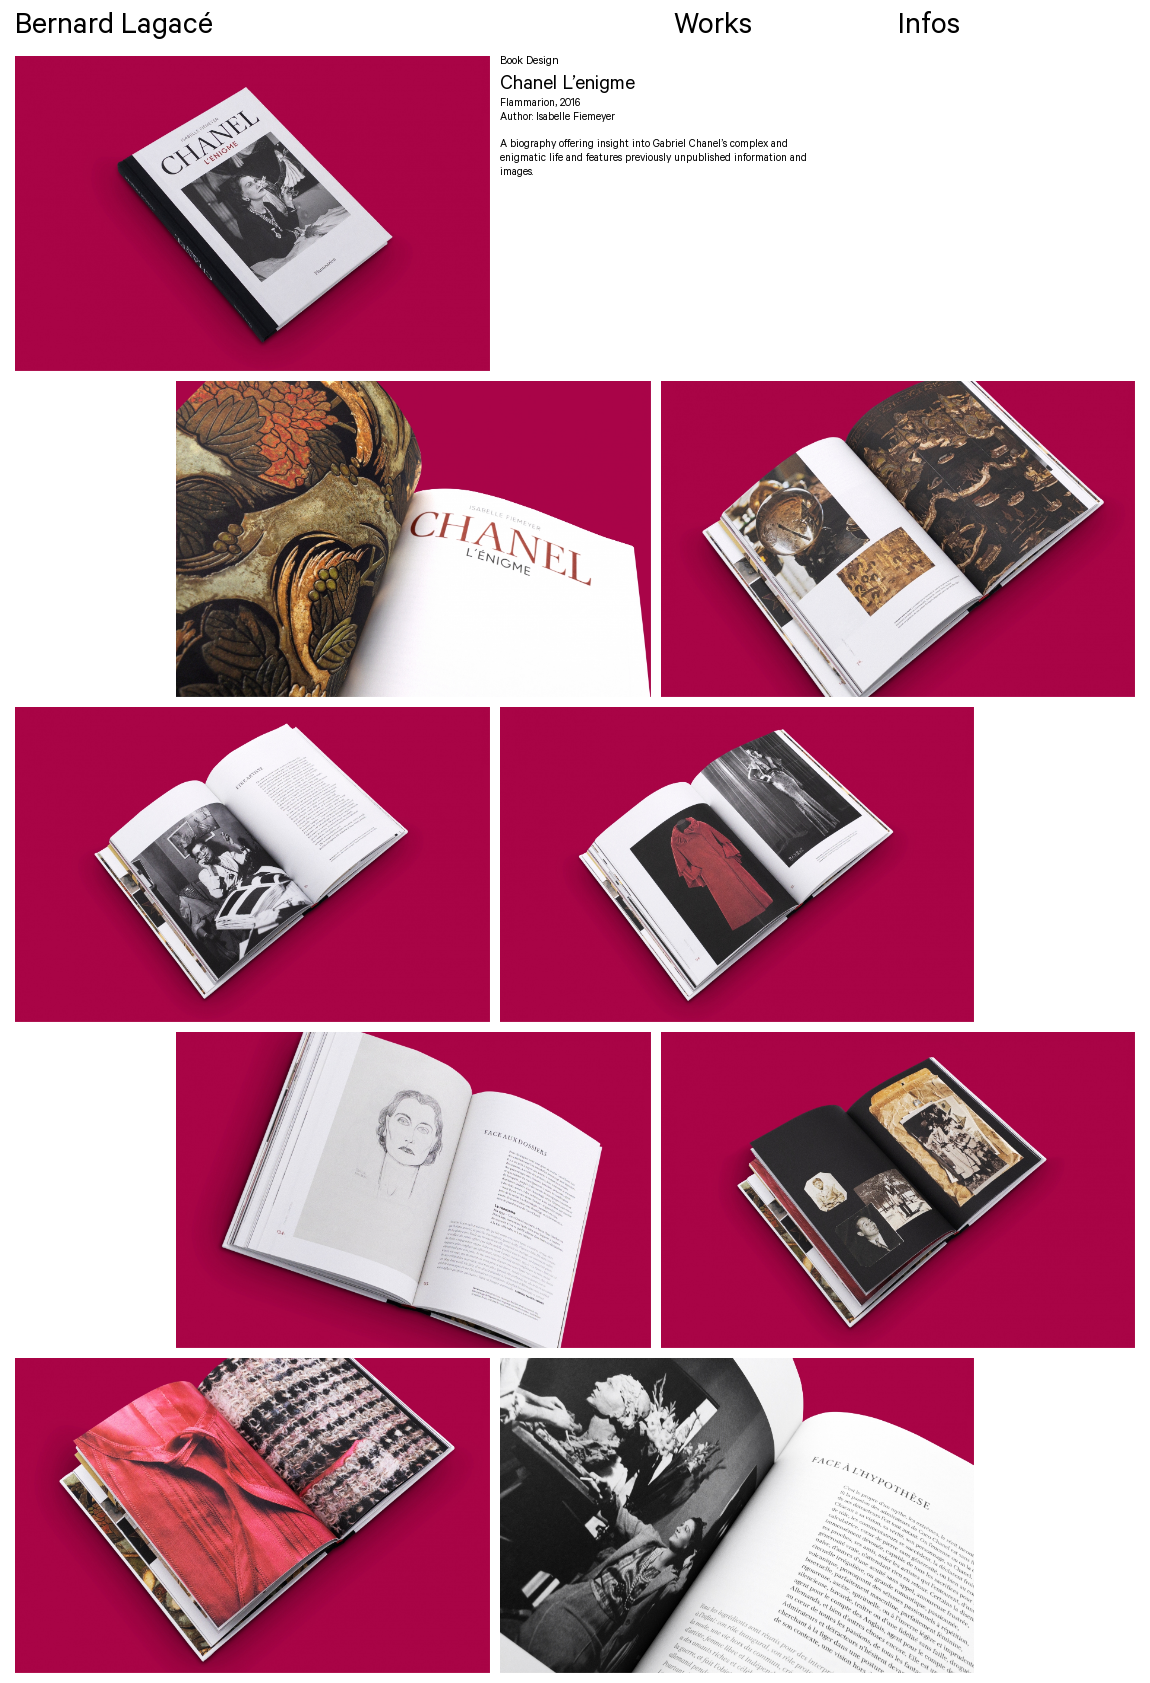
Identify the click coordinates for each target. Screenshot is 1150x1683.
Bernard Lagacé (114, 28)
